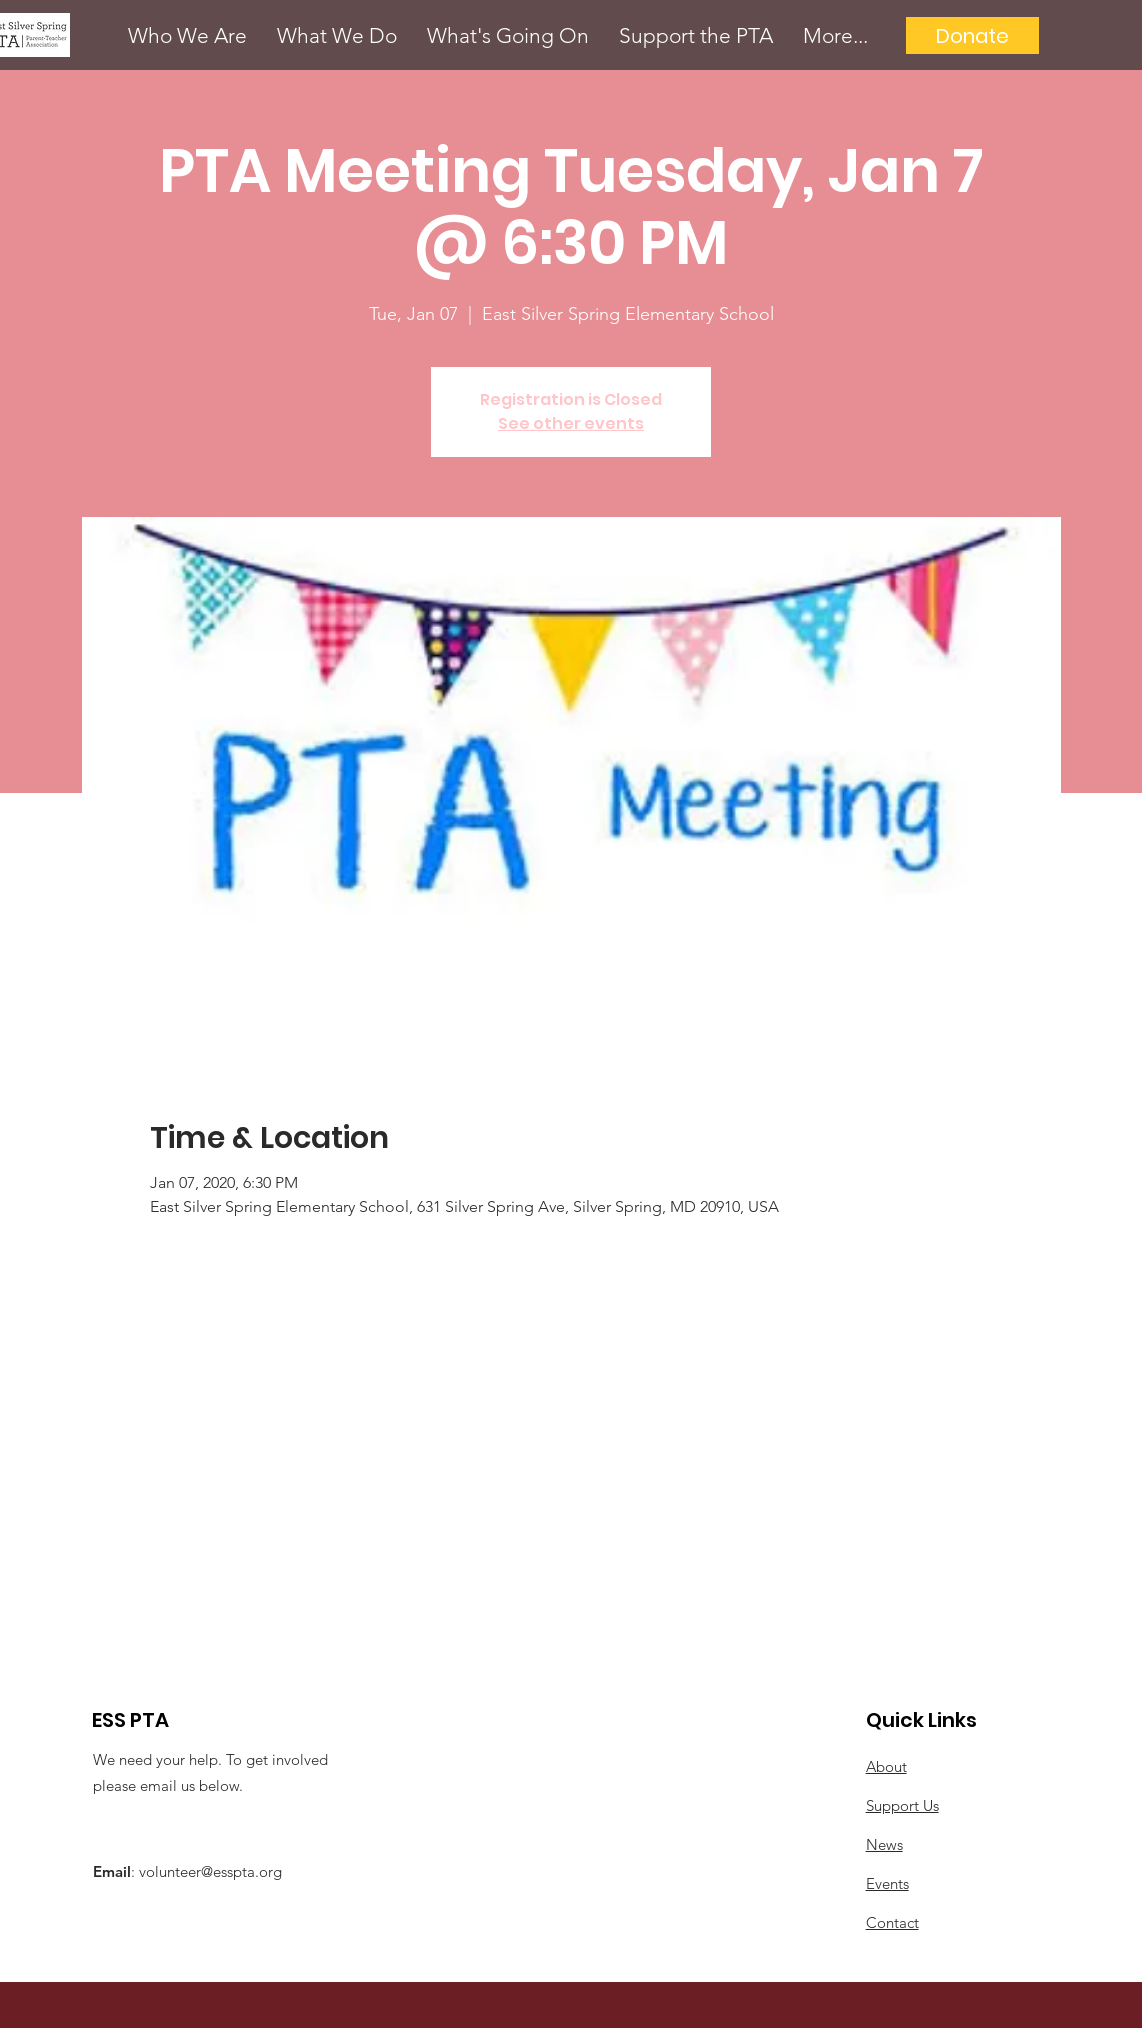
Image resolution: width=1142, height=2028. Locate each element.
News (884, 1844)
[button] (187, 35)
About (886, 1766)
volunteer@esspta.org (210, 1871)
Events (887, 1883)
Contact (892, 1922)
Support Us (902, 1805)
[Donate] (972, 35)
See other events (571, 423)
